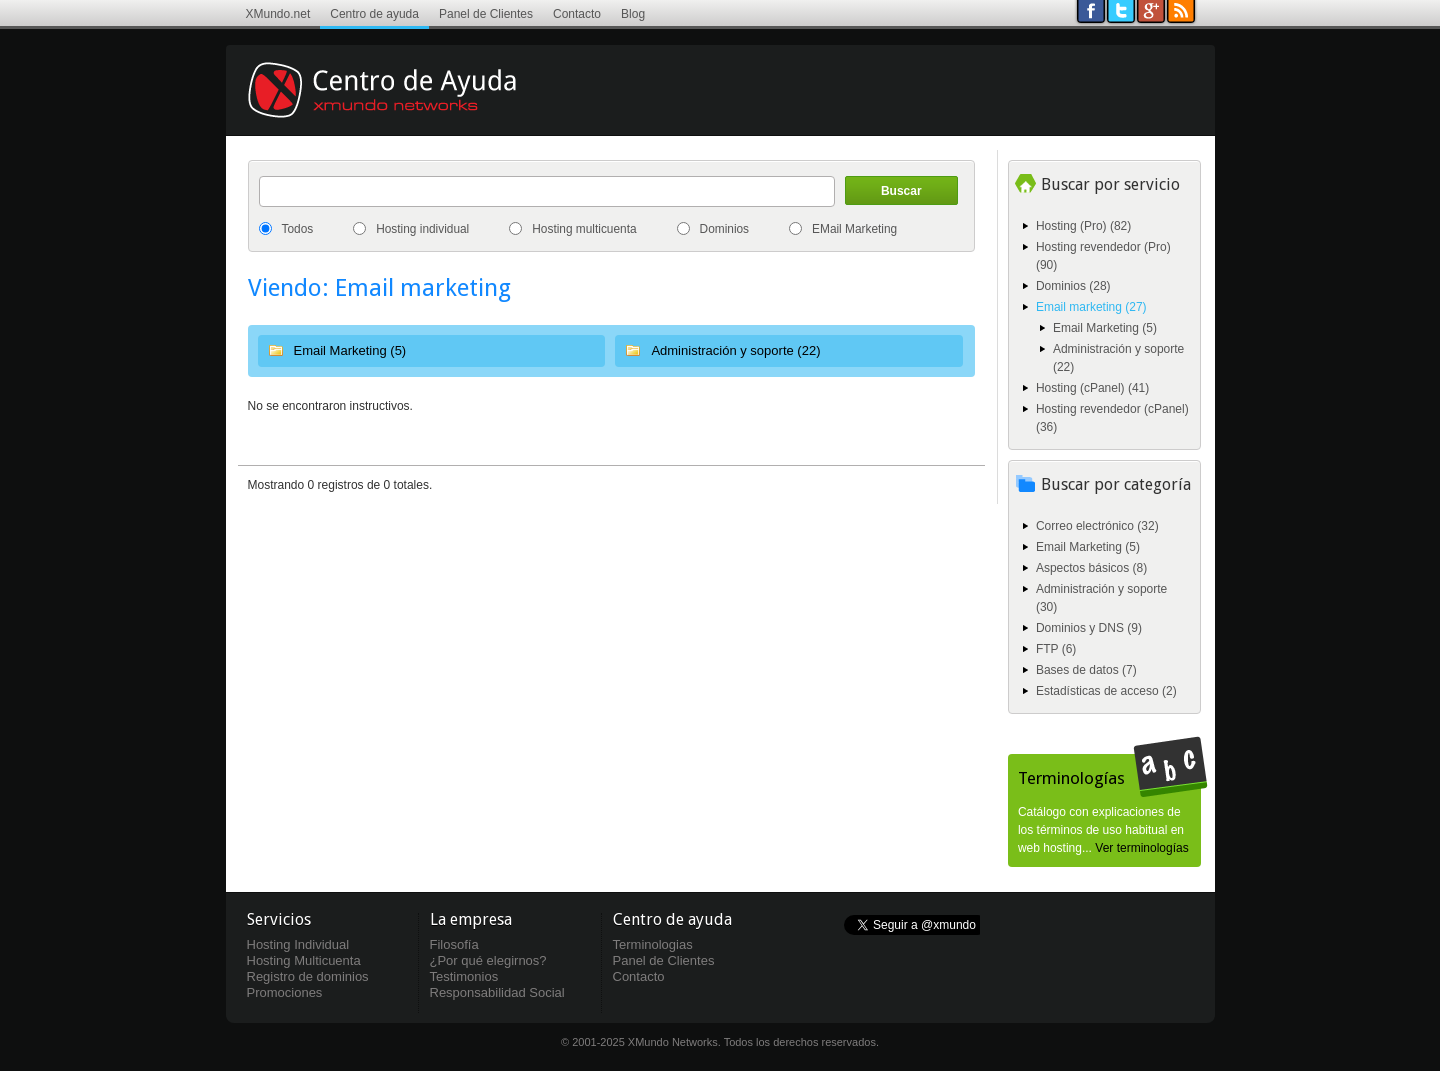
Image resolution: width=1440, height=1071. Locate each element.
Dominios (725, 229)
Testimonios (464, 976)
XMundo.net (278, 14)
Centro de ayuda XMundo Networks (411, 105)
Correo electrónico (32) (1097, 526)
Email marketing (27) (1091, 307)
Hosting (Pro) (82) (1083, 226)
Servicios (279, 919)
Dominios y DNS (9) (1089, 628)
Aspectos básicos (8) (1091, 568)
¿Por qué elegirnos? (488, 960)
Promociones (285, 992)
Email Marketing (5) (350, 350)
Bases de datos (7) (1086, 670)
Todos (298, 229)
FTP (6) (1056, 649)
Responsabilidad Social (497, 992)
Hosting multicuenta (584, 229)
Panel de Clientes (486, 14)
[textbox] (547, 191)
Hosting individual (422, 229)
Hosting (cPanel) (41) (1092, 388)
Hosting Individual (298, 944)
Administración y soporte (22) (735, 350)
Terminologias (653, 944)
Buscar (901, 191)
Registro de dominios (308, 976)
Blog (633, 14)
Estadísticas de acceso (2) (1106, 691)
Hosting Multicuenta (304, 960)
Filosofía (454, 944)
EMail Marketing (854, 229)
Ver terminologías (1141, 848)
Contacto (577, 14)
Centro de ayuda (374, 14)
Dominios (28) (1073, 286)
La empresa (471, 919)
